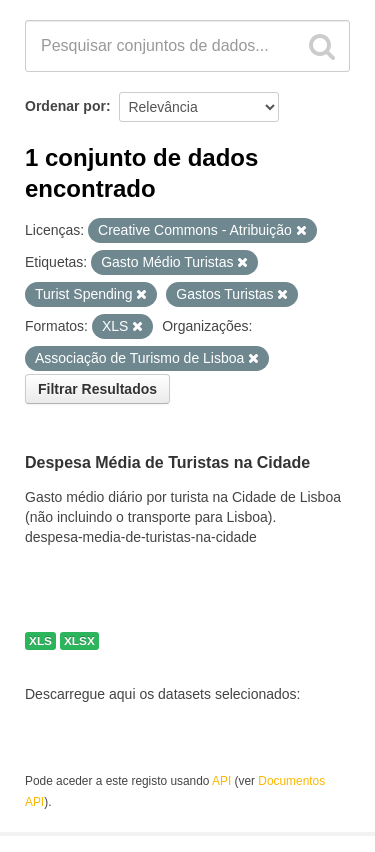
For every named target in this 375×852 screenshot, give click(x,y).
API (221, 781)
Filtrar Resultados (97, 389)
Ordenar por (65, 106)
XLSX (79, 641)
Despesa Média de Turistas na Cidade (167, 463)
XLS (40, 641)
